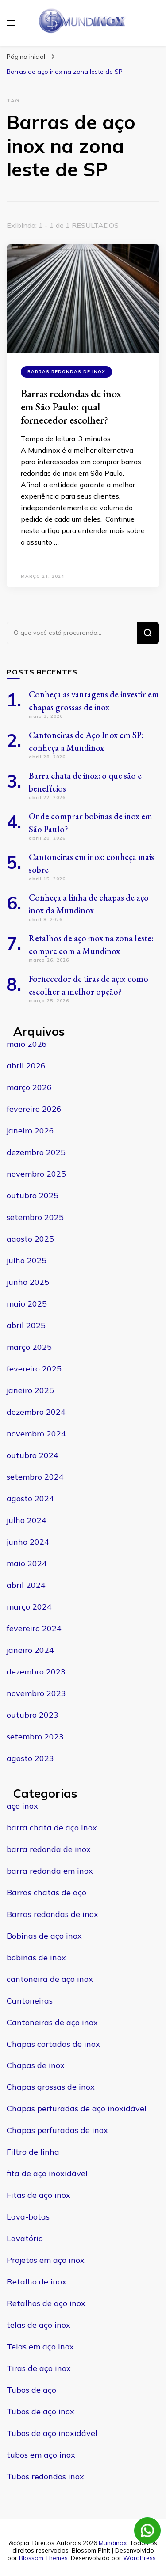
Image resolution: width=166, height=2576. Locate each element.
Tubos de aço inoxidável (52, 2433)
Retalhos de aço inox (46, 2303)
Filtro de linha (33, 2152)
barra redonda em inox (50, 1871)
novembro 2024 (36, 1433)
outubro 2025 (32, 1195)
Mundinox (113, 2543)
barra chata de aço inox (52, 1827)
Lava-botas (28, 2217)
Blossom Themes (43, 2558)
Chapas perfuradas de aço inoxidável (77, 2108)
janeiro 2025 (30, 1390)
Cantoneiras (30, 2001)
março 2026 (29, 1087)
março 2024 (29, 1607)
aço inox (22, 1806)
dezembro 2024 (36, 1412)
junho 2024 (28, 1542)
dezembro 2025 (36, 1152)
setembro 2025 (35, 1217)
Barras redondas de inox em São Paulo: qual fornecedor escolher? (71, 406)
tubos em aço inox (41, 2455)
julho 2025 (26, 1260)
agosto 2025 (30, 1239)
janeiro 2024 (30, 1650)
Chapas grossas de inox (51, 2087)
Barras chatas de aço (46, 1892)
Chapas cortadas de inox (53, 2044)
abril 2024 (26, 1585)
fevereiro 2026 (34, 1109)
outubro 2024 (32, 1455)
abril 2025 (26, 1325)
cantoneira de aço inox (50, 1979)
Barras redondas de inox (66, 372)
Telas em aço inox (40, 2346)
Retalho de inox (36, 2282)
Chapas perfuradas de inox (57, 2130)
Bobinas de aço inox (44, 1936)
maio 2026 (27, 1044)
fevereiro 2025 (34, 1369)
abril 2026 (26, 1066)
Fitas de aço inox (38, 2195)
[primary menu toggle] (11, 23)
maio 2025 (27, 1304)
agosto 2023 (30, 1758)
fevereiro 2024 (34, 1628)
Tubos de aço (31, 2390)
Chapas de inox (36, 2065)
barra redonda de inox (49, 1849)
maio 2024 (27, 1563)
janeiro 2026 (30, 1130)
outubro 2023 (32, 1715)
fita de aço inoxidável (47, 2173)
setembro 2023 (35, 1736)
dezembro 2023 (36, 1672)
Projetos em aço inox (46, 2260)
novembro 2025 (36, 1174)
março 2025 (29, 1347)
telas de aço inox (38, 2325)
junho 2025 (28, 1282)
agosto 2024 (30, 1498)
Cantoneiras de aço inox (52, 2022)
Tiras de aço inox (39, 2368)
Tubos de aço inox (40, 2411)
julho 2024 (26, 1520)
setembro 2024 (35, 1477)
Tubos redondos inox (45, 2476)
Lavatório (25, 2238)
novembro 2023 (36, 1693)
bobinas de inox (36, 1957)
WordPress (139, 2558)
